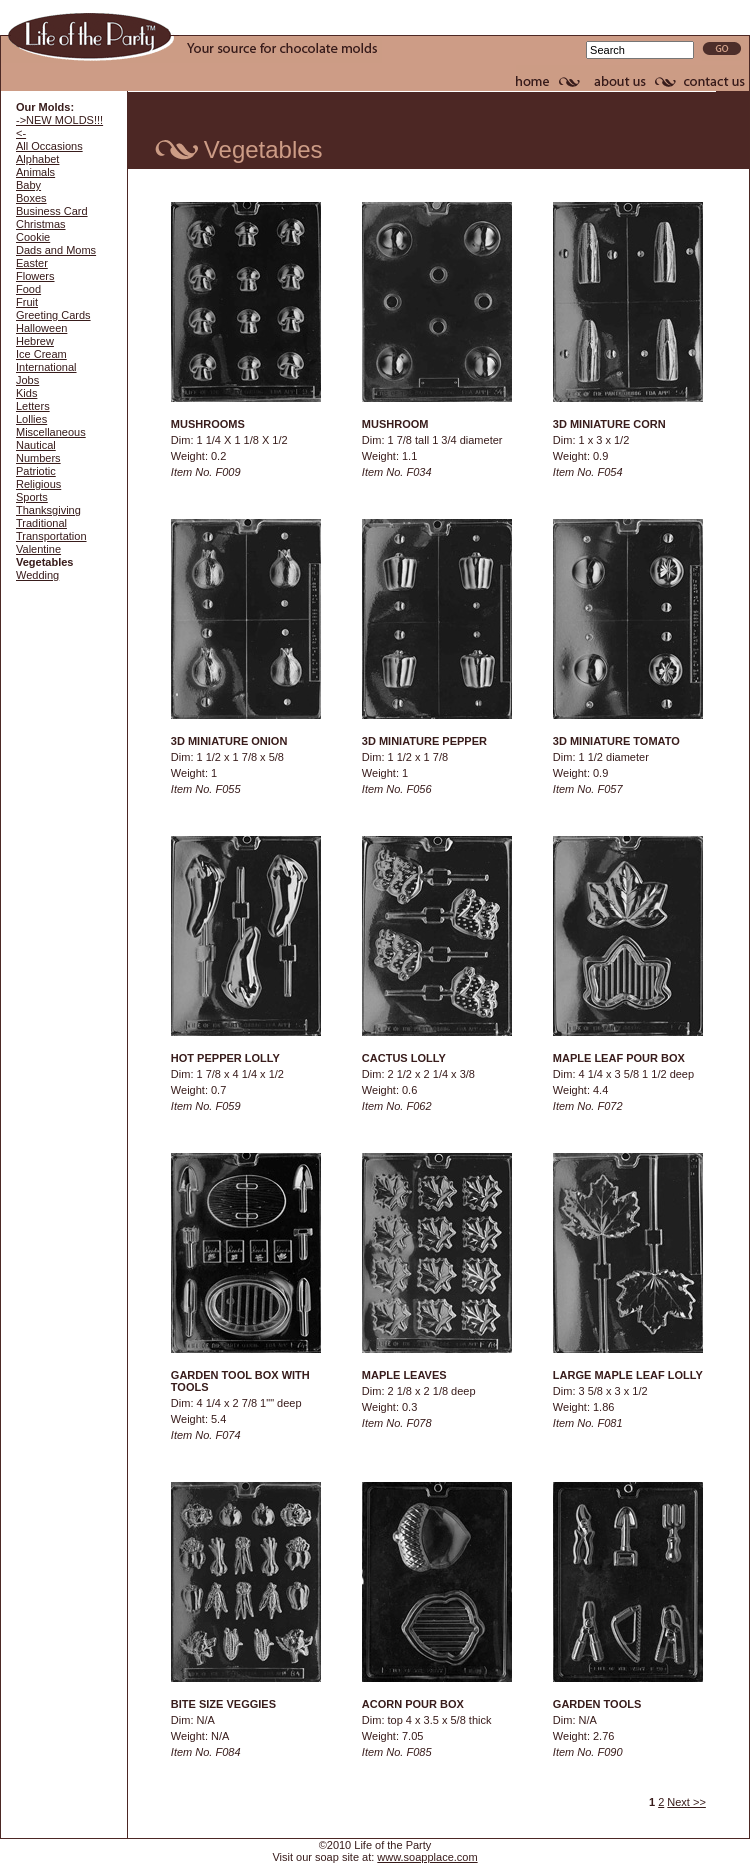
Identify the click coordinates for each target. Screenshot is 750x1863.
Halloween (41, 328)
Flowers (35, 276)
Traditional (41, 523)
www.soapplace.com (427, 1857)
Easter (32, 263)
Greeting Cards (53, 315)
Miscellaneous (51, 432)
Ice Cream (41, 354)
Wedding (37, 575)
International (46, 367)
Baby (28, 185)
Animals (35, 172)
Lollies (31, 419)
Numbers (38, 458)
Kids (26, 393)
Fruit (27, 302)
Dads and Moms (56, 250)
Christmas (41, 224)
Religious (38, 484)
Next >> (686, 1802)
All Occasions (49, 146)
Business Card (52, 211)
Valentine (38, 549)
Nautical (36, 445)
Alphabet (37, 159)
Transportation (51, 536)
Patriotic (36, 471)
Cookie (33, 237)
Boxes (31, 198)
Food (28, 289)
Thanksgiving (48, 510)
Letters (33, 406)
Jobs (27, 380)
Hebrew (35, 341)
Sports (32, 497)
